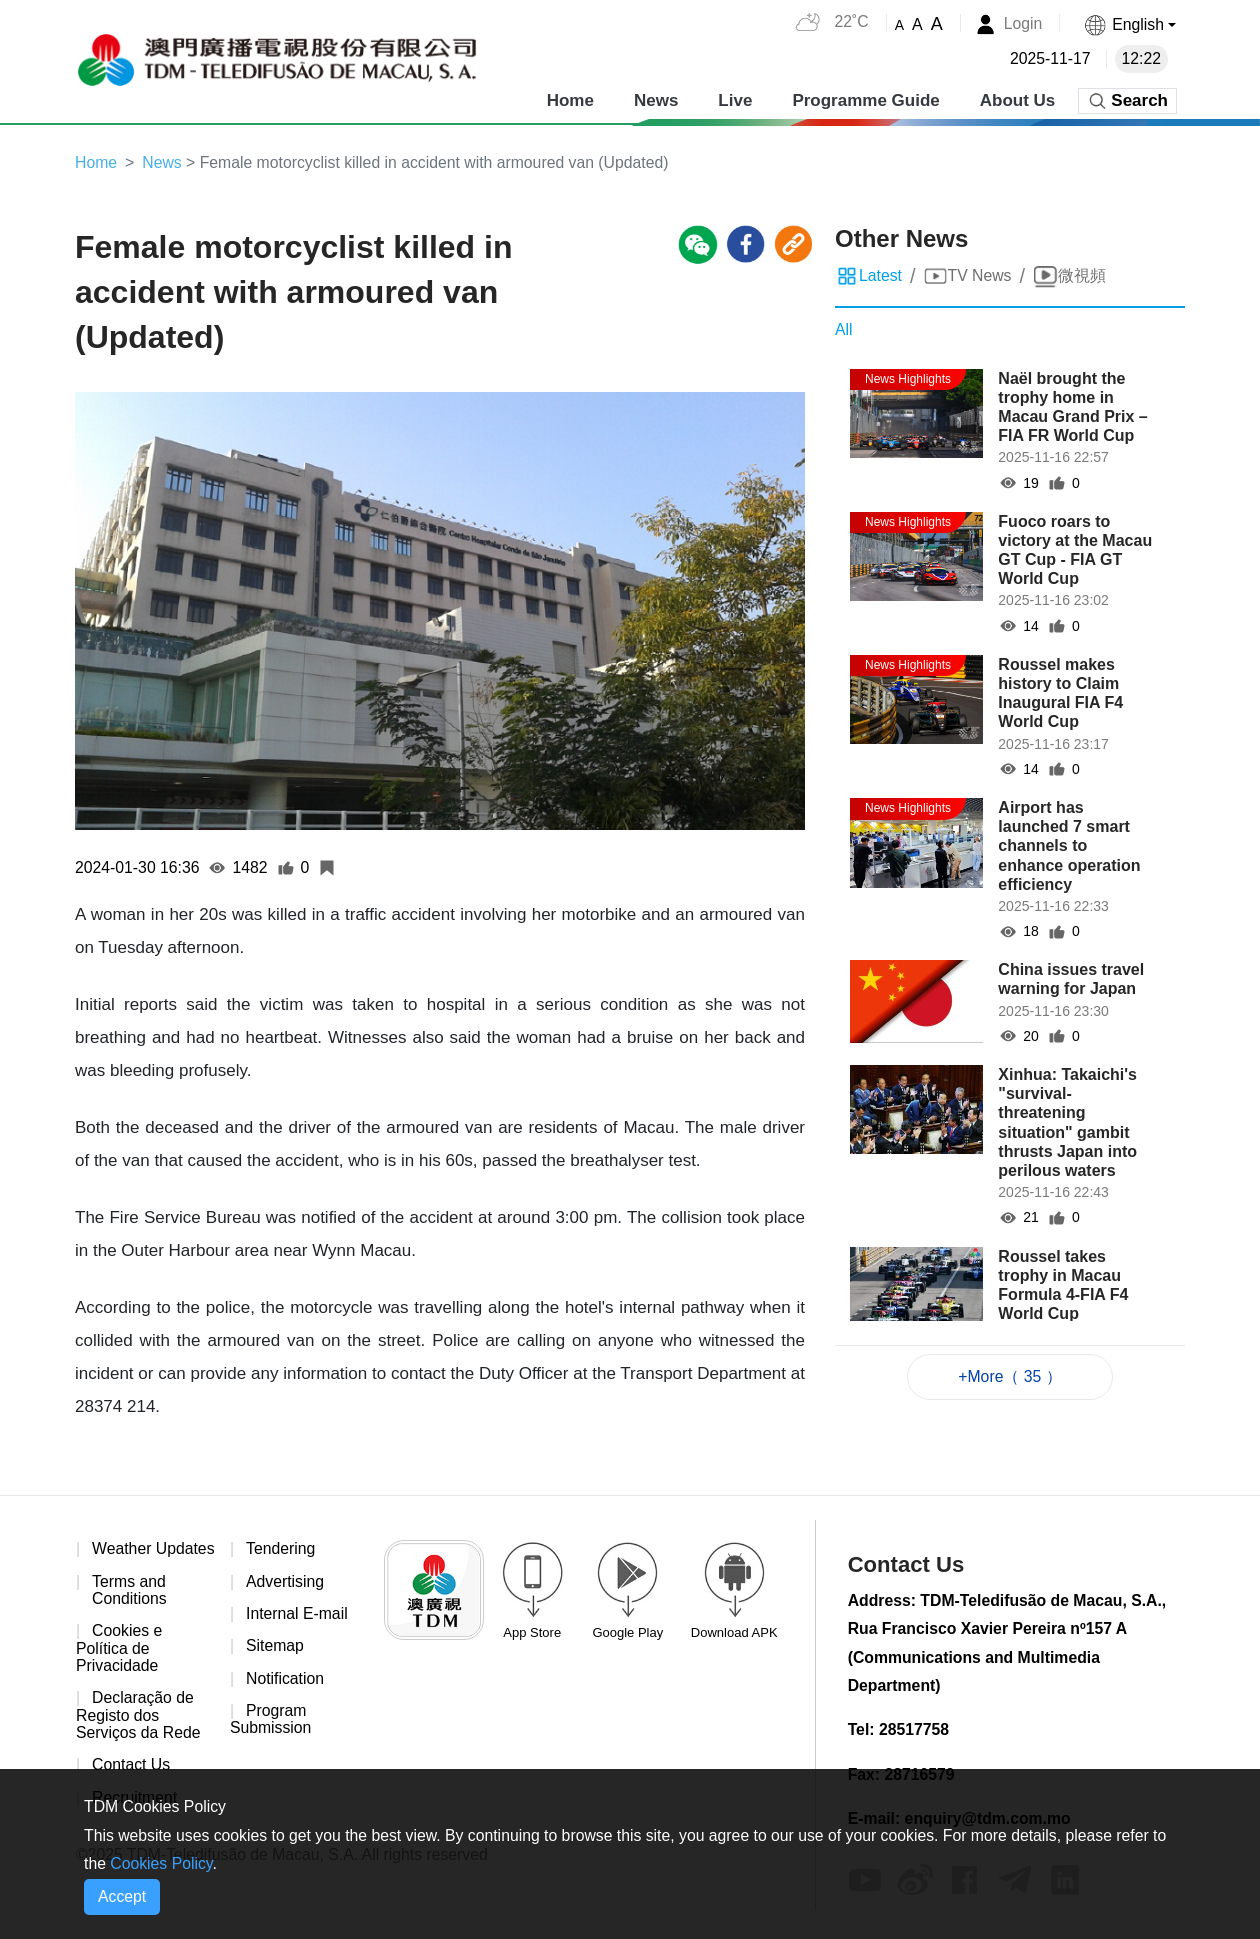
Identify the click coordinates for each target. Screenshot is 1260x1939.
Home (570, 99)
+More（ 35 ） (1010, 1376)
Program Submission (271, 1721)
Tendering (281, 1549)
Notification (285, 1679)
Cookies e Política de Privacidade (119, 1667)
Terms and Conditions (130, 1608)
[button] (1129, 24)
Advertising (285, 1582)
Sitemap (275, 1647)
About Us (1018, 99)
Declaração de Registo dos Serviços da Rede (139, 1735)
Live (735, 99)
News (656, 99)
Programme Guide (865, 99)
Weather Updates (114, 1558)
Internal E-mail (297, 1614)
